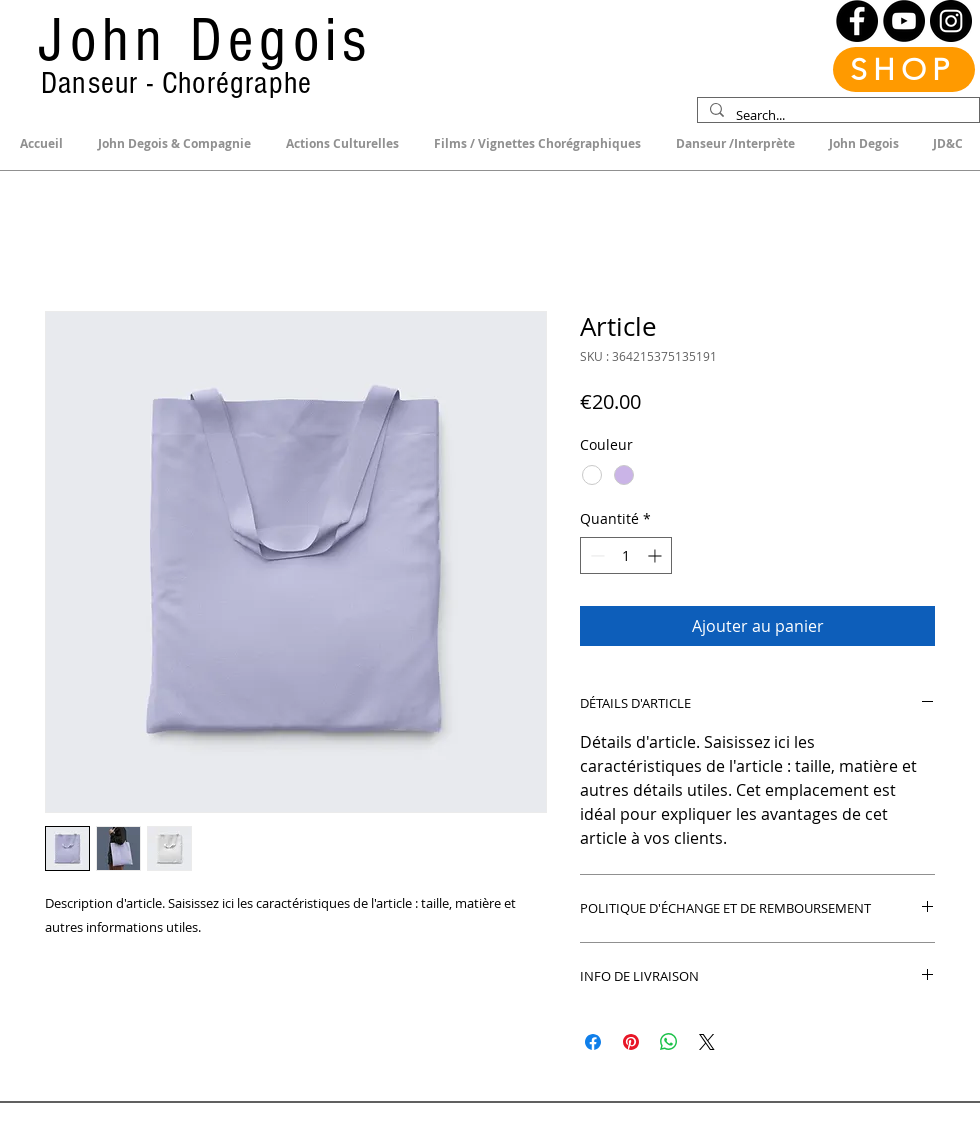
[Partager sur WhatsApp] (669, 1042)
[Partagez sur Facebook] (593, 1042)
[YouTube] (904, 21)
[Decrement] (595, 555)
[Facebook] (857, 21)
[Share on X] (707, 1042)
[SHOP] (904, 69)
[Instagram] (951, 21)
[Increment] (656, 555)
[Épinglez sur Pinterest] (631, 1042)
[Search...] (836, 115)
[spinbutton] (626, 555)
